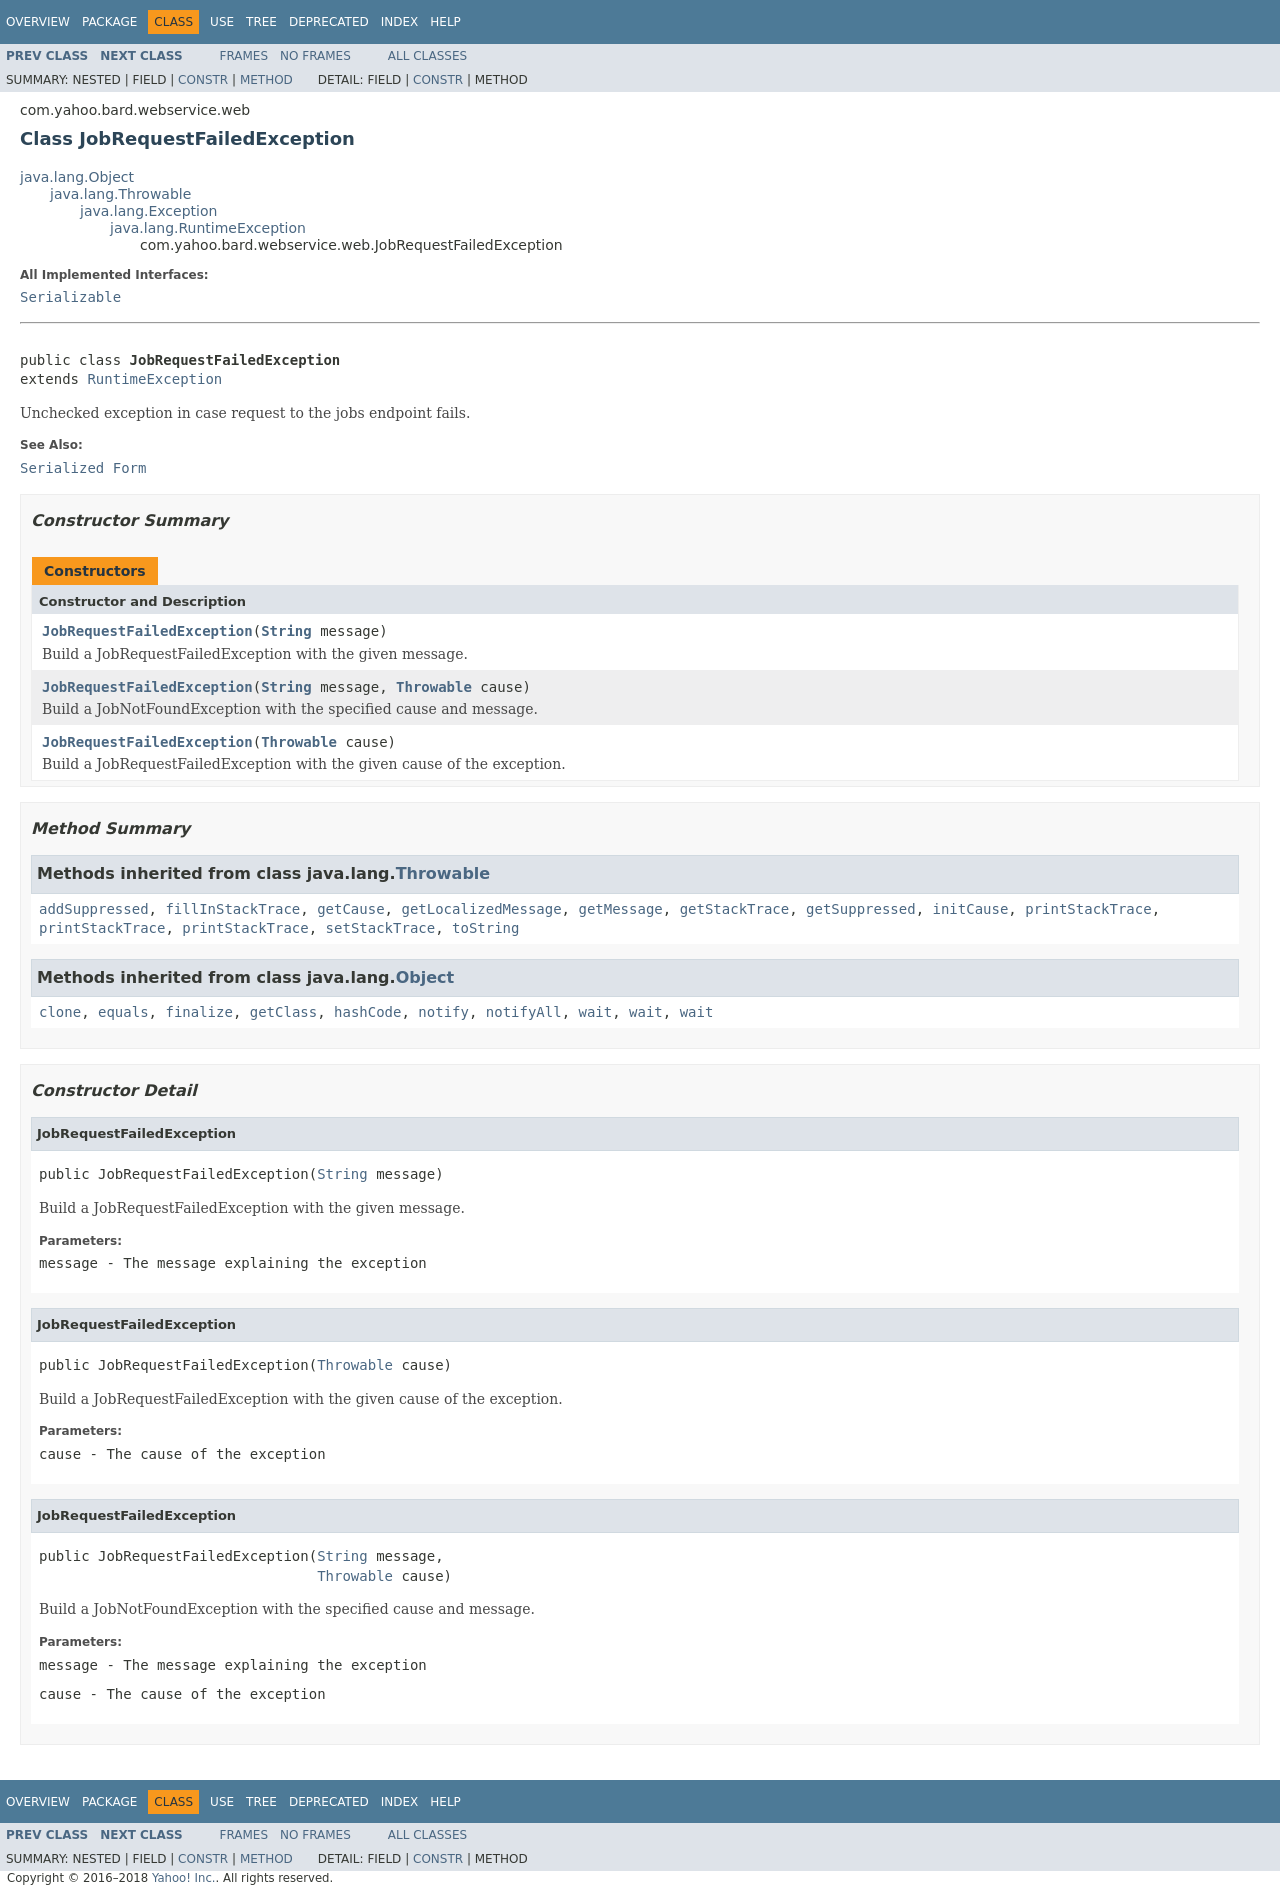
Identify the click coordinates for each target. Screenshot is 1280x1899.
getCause (350, 909)
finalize (198, 1012)
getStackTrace (735, 909)
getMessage (620, 909)
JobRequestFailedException (147, 631)
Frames (244, 56)
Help (445, 22)
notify (443, 1012)
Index (400, 22)
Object (425, 977)
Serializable (70, 297)
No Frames (315, 56)
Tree (261, 22)
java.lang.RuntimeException (208, 228)
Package (109, 22)
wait (596, 1012)
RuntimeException (154, 379)
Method (266, 80)
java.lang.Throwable (120, 194)
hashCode (367, 1012)
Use (222, 22)
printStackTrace (1088, 909)
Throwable (434, 687)
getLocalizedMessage (481, 909)
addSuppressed (94, 909)
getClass (283, 1012)
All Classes (427, 56)
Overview (38, 22)
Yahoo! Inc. (184, 1878)
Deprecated (329, 22)
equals (123, 1012)
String (286, 631)
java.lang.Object (77, 177)
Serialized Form (83, 468)
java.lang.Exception (148, 211)
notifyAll (524, 1012)
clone (60, 1012)
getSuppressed (861, 909)
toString (485, 928)
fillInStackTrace (232, 909)
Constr (203, 80)
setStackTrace (381, 928)
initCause (971, 909)
